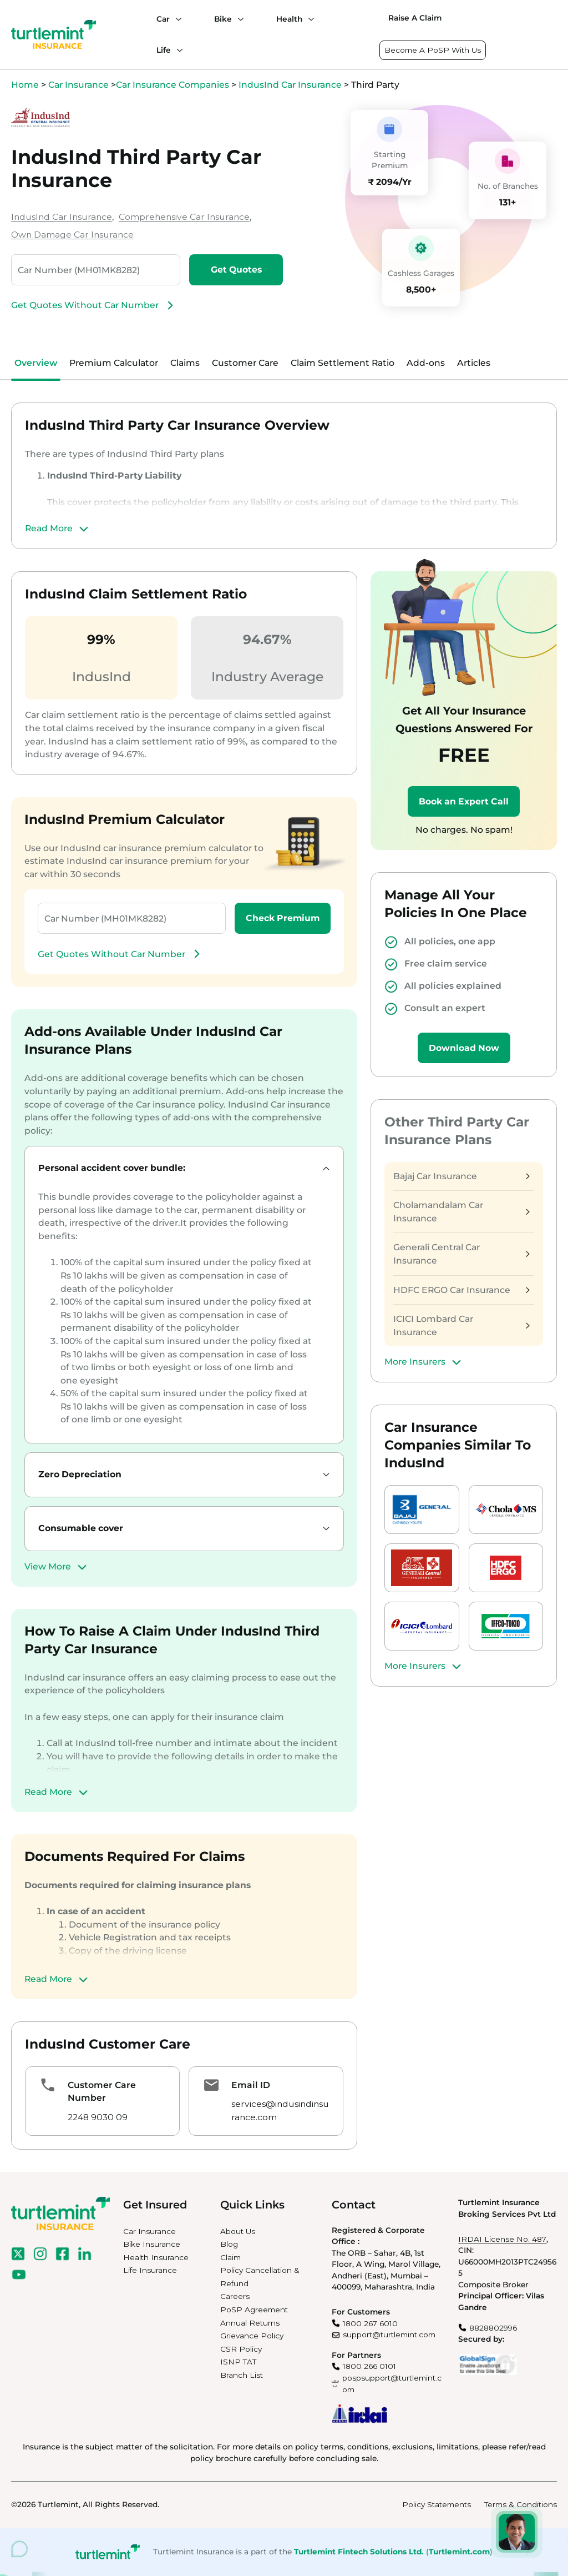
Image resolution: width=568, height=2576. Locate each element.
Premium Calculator (113, 363)
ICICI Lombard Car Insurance (461, 1325)
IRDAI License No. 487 (502, 2239)
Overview (35, 363)
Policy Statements (436, 2504)
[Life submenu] (177, 50)
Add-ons (426, 363)
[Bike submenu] (238, 19)
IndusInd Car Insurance (290, 84)
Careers (235, 2296)
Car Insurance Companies (172, 84)
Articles (473, 363)
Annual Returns (250, 2322)
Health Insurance (156, 2257)
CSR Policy (241, 2348)
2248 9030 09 (98, 2117)
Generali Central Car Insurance (461, 1254)
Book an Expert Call (464, 801)
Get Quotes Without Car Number (93, 305)
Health (289, 18)
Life (163, 50)
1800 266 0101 (369, 2366)
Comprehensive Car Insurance (184, 217)
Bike (223, 18)
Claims (185, 363)
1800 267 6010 (370, 2323)
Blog (229, 2244)
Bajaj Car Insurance (461, 1176)
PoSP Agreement (254, 2309)
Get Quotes (236, 269)
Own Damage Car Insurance (72, 234)
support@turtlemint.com (389, 2334)
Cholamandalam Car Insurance (461, 1212)
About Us (237, 2231)
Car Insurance (78, 84)
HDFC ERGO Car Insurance (461, 1290)
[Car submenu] (176, 19)
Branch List (241, 2375)
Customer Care (245, 363)
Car (163, 18)
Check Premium (283, 918)
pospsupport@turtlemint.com (392, 2383)
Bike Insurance (151, 2244)
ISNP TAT (238, 2361)
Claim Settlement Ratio (342, 363)
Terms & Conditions (520, 2504)
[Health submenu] (308, 19)
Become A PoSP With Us (432, 50)
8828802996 (493, 2327)
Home (25, 84)
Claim (230, 2257)
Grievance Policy (251, 2335)
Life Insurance (150, 2270)
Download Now (464, 1048)
